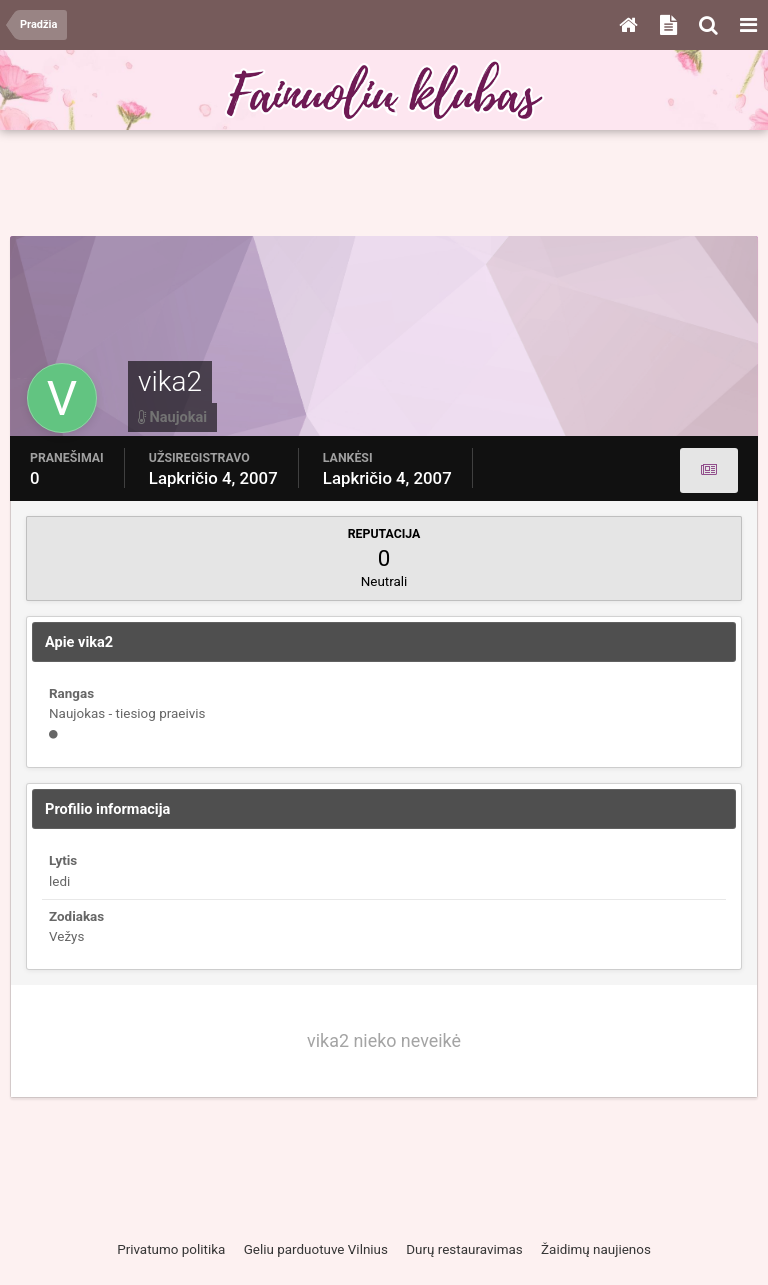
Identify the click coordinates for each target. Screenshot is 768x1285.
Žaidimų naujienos (596, 1249)
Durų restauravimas (464, 1249)
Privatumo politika (171, 1249)
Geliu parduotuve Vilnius (316, 1249)
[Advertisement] (384, 185)
